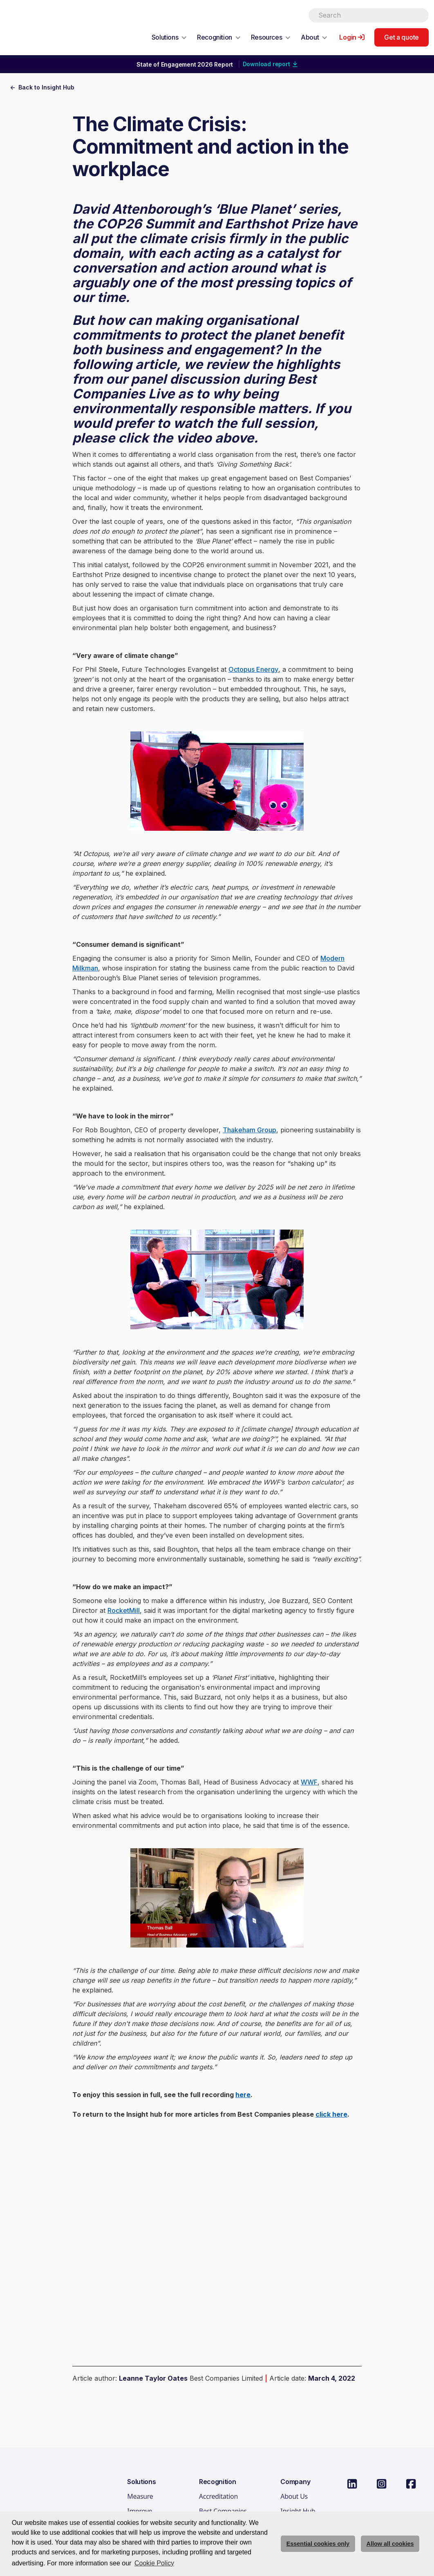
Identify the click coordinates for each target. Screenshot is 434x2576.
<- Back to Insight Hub (42, 87)
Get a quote (401, 37)
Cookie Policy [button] (154, 2563)
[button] (169, 37)
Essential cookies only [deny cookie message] (317, 2543)
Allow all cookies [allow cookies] (390, 2543)
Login (347, 37)
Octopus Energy (253, 669)
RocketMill (123, 1610)
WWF (309, 1782)
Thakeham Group (249, 1130)
